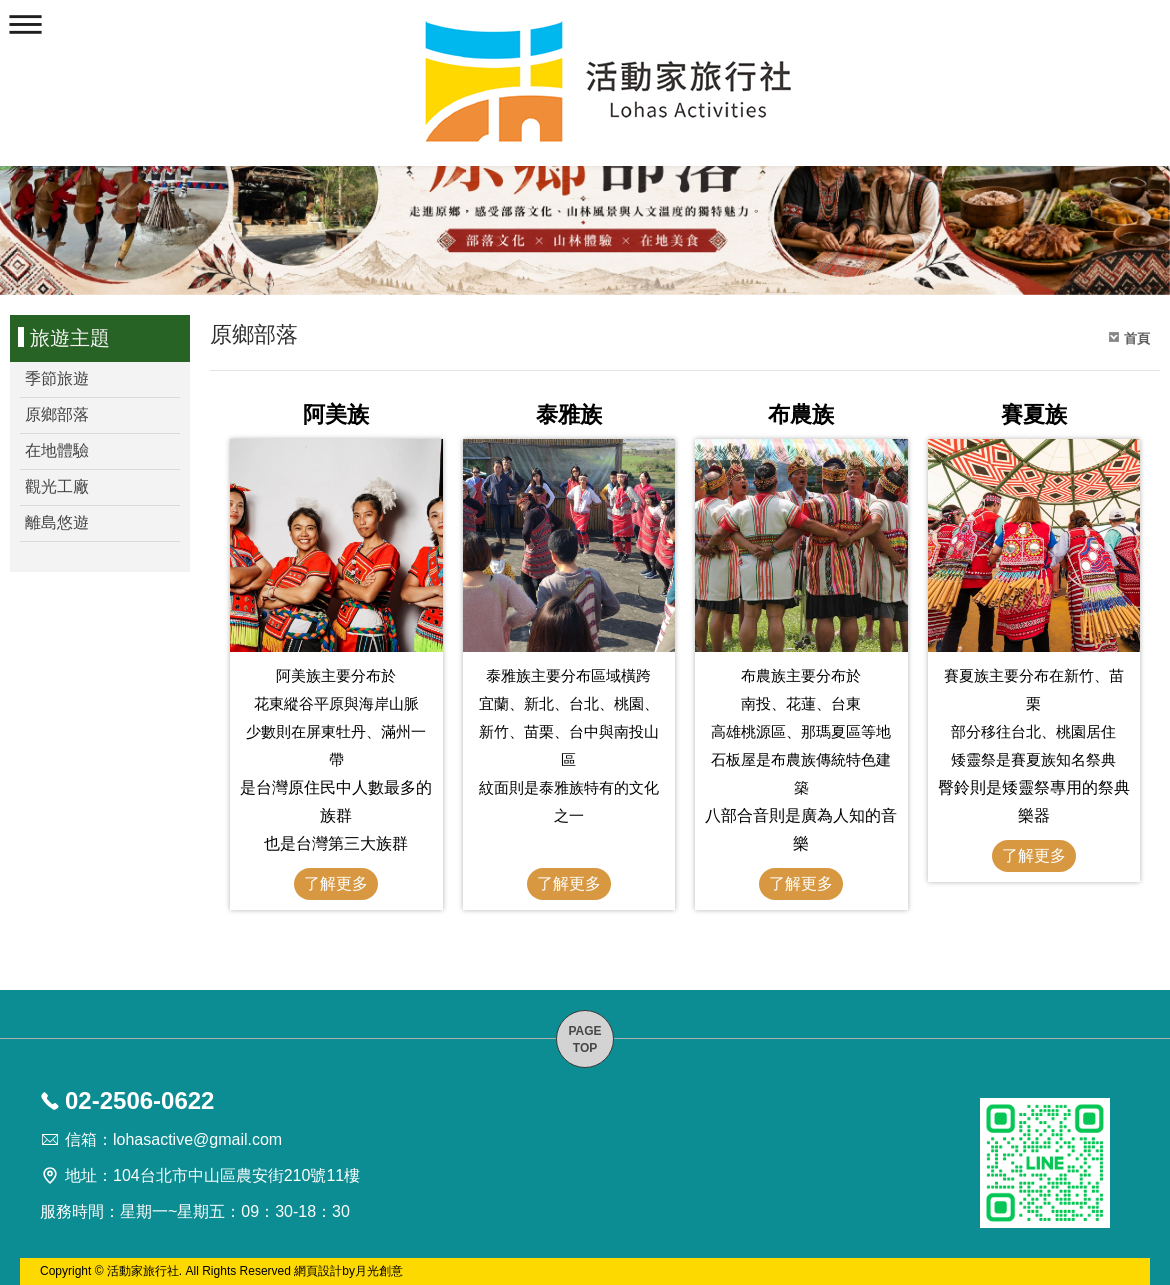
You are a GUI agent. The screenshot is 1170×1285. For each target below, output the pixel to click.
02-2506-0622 (139, 1100)
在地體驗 (57, 450)
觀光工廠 (57, 486)
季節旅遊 (57, 378)
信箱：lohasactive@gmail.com (173, 1139)
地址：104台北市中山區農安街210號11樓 (212, 1175)
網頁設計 (318, 1271)
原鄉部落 (57, 414)
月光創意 (379, 1271)
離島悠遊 (57, 522)
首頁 (1137, 338)
